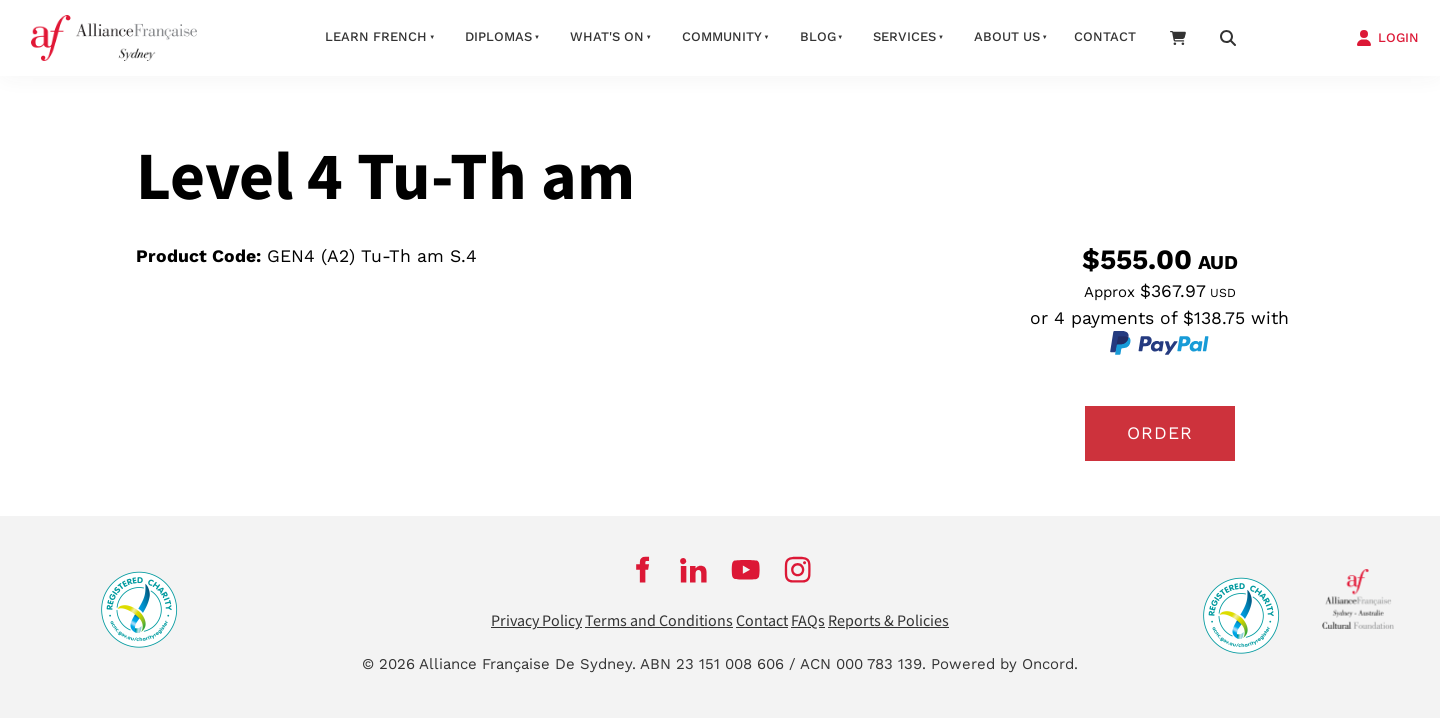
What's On (607, 36)
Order (1160, 433)
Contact (1105, 36)
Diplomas (498, 36)
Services (904, 36)
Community (722, 36)
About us (1007, 36)
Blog (818, 36)
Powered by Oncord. (1004, 664)
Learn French (376, 36)
